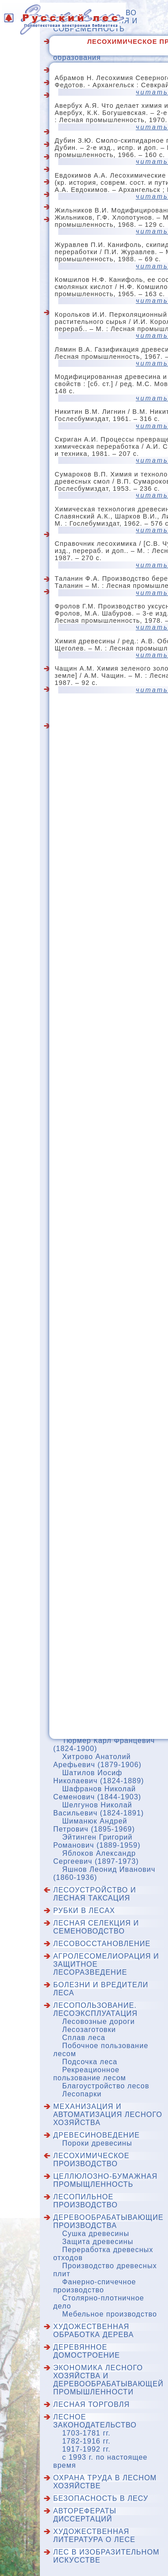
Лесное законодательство (95, 2421)
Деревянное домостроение (86, 2351)
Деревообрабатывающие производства (108, 2221)
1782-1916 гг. (86, 2441)
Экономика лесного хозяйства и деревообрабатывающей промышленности (108, 2380)
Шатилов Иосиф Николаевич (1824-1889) (98, 1777)
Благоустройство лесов (105, 2086)
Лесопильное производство (85, 2201)
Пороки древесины (97, 2143)
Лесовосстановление (102, 1943)
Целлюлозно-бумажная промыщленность (105, 2180)
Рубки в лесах (84, 1910)
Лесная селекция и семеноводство (96, 1927)
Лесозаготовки (89, 2029)
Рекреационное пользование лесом (89, 2074)
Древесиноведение (96, 2135)
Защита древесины (98, 2241)
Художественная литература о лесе (94, 2535)
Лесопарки (82, 2094)
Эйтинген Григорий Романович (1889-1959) (97, 1841)
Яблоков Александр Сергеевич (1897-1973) (96, 1857)
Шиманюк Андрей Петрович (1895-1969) (94, 1825)
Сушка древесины (95, 2233)
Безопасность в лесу (100, 2498)
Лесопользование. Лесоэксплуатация (95, 2009)
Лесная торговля (91, 2404)
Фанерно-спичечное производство (94, 2286)
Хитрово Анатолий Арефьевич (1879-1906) (97, 1760)
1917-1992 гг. (86, 2449)
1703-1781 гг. (86, 2433)
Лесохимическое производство (91, 2160)
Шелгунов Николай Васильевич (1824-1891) (98, 1809)
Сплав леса (84, 2037)
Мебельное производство (109, 2314)
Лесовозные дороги (98, 2021)
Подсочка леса (89, 2062)
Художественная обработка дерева (93, 2330)
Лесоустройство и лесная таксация (94, 1894)
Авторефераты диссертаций (84, 2515)
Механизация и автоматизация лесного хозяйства (107, 2114)
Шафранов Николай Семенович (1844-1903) (97, 1793)
